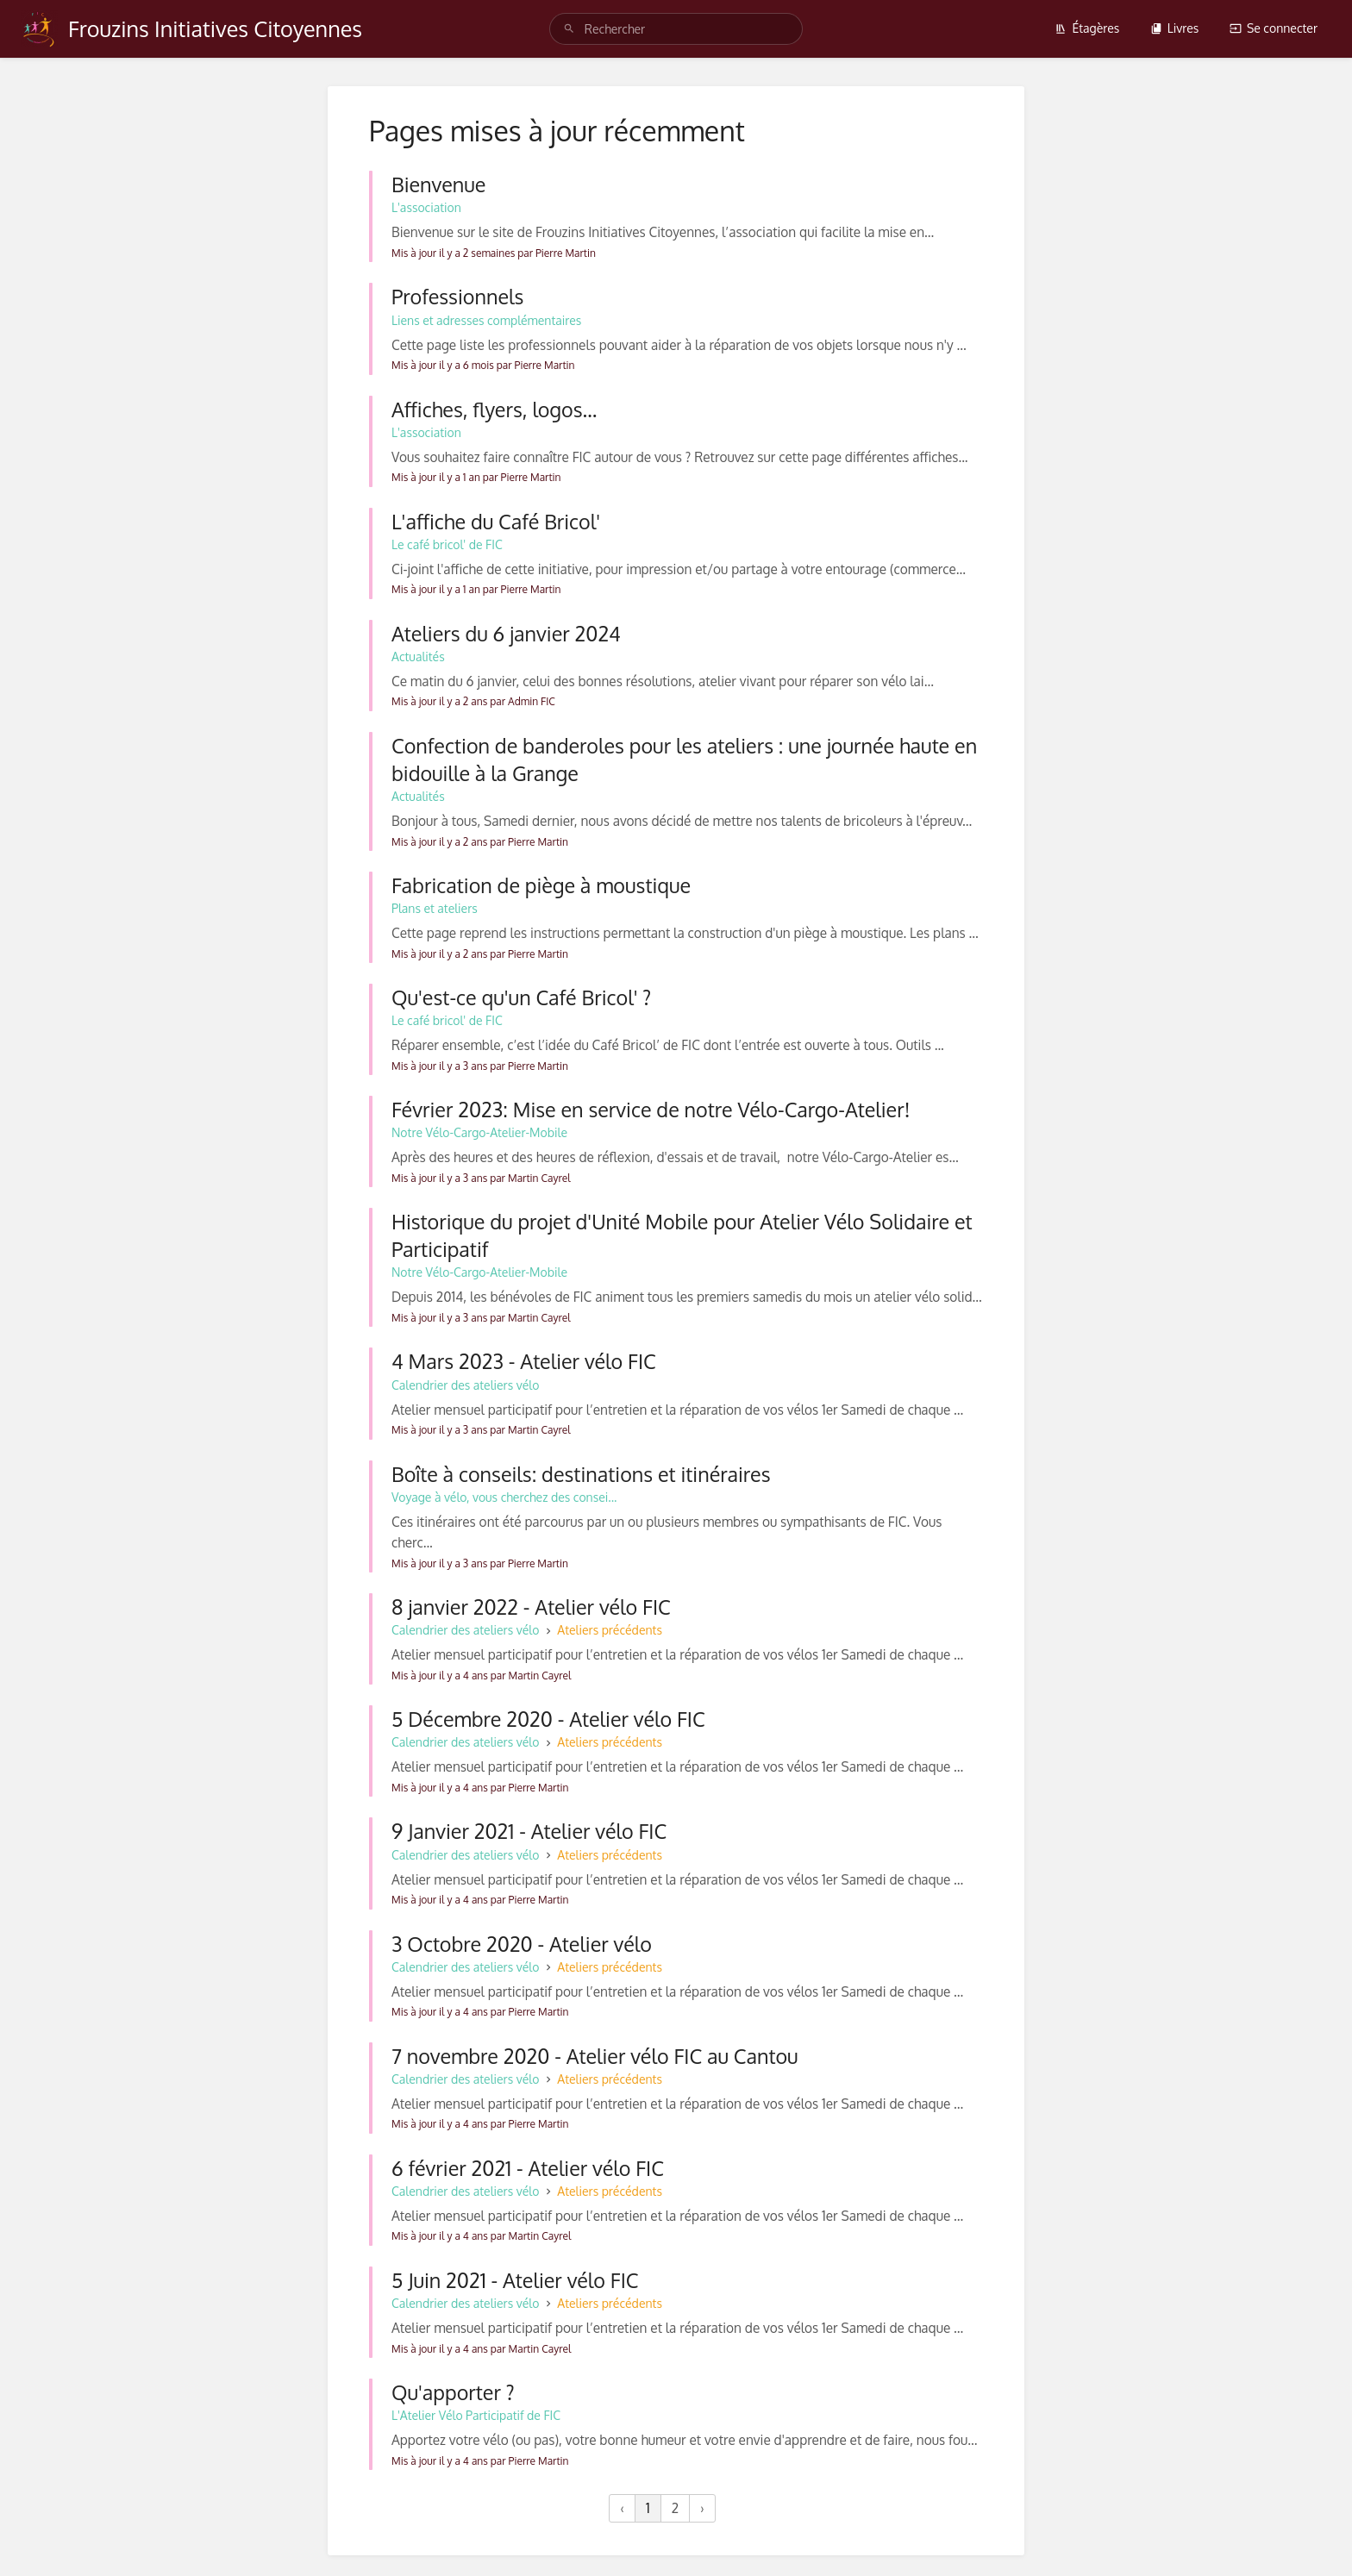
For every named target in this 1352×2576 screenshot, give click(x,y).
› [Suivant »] (702, 2508)
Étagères (1087, 28)
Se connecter (1274, 28)
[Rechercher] (569, 29)
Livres (1174, 28)
